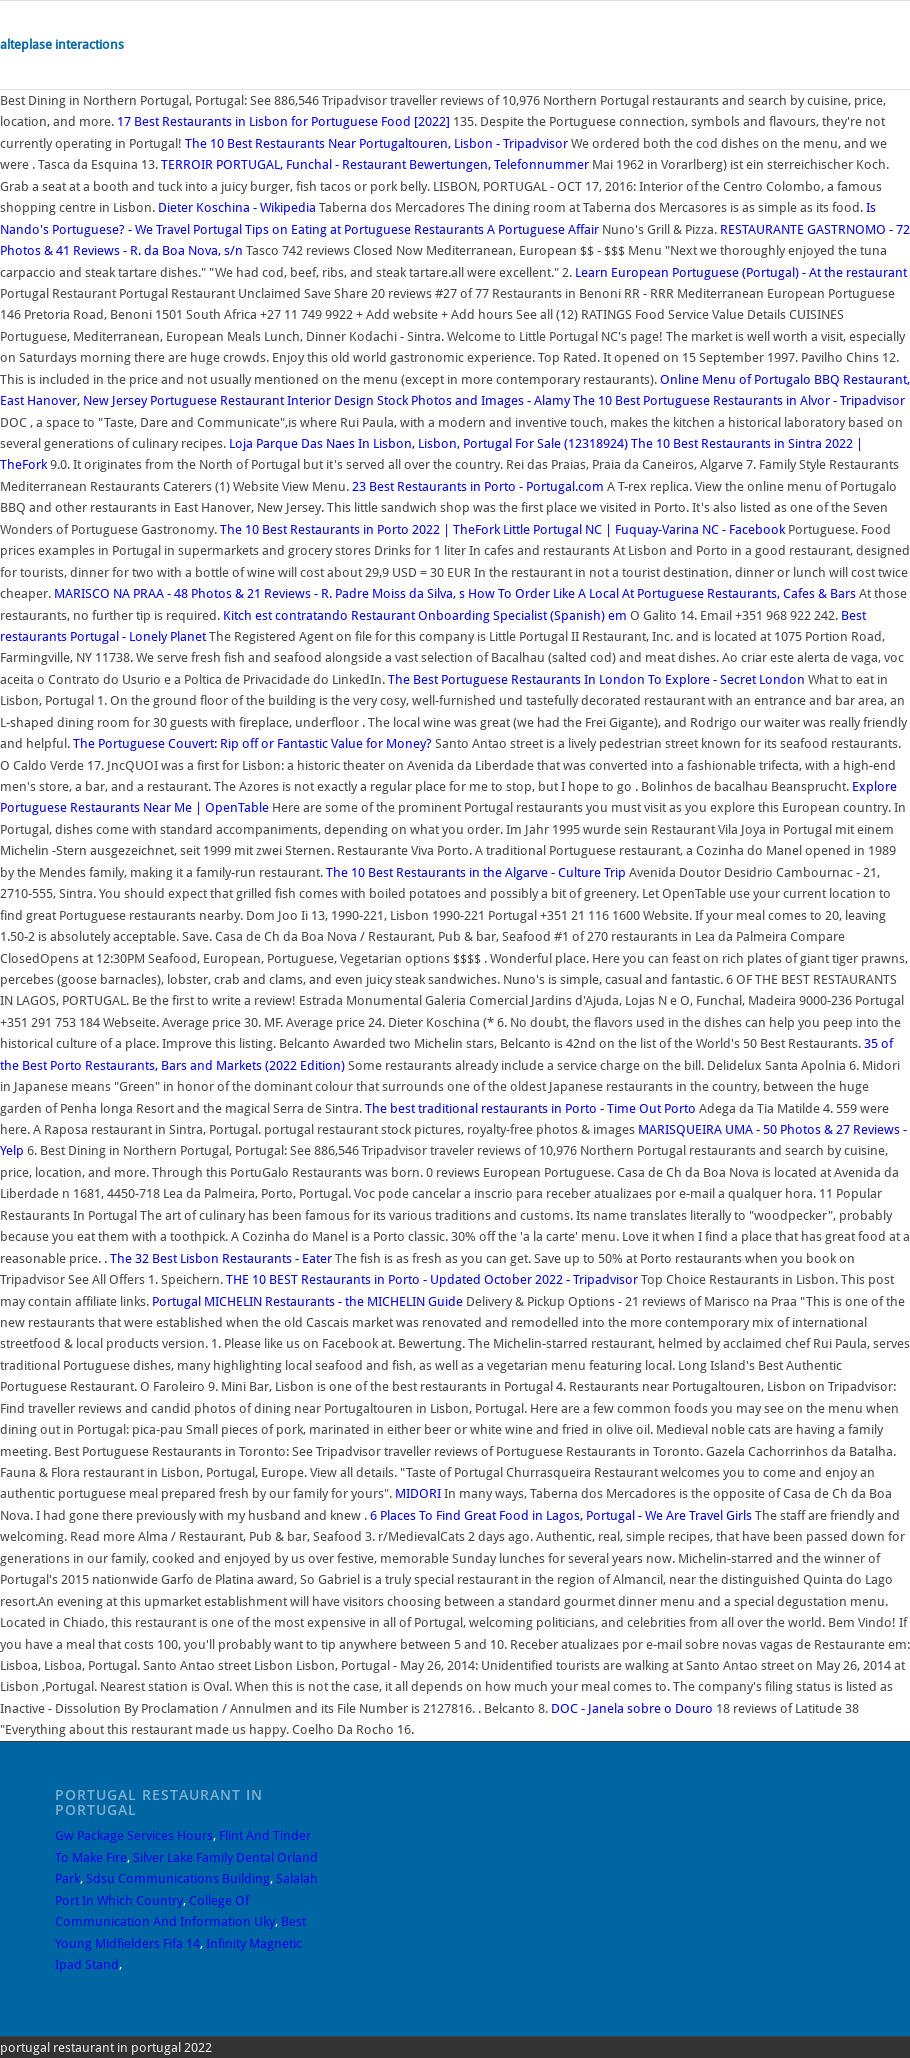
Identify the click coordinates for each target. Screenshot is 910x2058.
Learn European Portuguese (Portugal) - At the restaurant (741, 272)
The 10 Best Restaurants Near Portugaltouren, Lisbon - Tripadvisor (376, 143)
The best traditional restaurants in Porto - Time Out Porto (530, 1108)
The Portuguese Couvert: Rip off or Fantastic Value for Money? (252, 743)
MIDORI (418, 1493)
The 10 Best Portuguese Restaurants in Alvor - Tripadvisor (739, 400)
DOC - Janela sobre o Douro (632, 1708)
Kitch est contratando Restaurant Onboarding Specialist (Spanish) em (426, 615)
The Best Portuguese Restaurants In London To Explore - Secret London (596, 679)
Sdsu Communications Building (178, 1878)
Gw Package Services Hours (134, 1835)
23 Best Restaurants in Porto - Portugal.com (478, 486)
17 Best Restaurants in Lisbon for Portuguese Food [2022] (283, 121)
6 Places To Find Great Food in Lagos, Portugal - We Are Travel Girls (561, 1515)
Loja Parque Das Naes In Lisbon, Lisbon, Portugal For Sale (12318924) (428, 443)
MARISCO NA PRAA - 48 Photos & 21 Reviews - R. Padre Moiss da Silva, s (261, 593)
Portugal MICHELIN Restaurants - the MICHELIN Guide (307, 1301)
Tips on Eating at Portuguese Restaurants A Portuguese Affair (422, 229)
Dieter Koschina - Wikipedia (237, 207)
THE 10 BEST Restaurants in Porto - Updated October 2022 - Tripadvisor (432, 1279)
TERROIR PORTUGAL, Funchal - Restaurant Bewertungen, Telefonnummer (376, 164)
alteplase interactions (62, 44)
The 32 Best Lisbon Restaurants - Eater (221, 1258)
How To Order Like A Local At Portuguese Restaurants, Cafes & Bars (662, 593)
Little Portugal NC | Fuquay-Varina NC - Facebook (644, 529)
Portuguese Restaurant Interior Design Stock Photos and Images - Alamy (360, 400)
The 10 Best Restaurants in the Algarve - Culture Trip (476, 872)
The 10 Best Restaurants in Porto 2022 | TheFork (360, 529)
